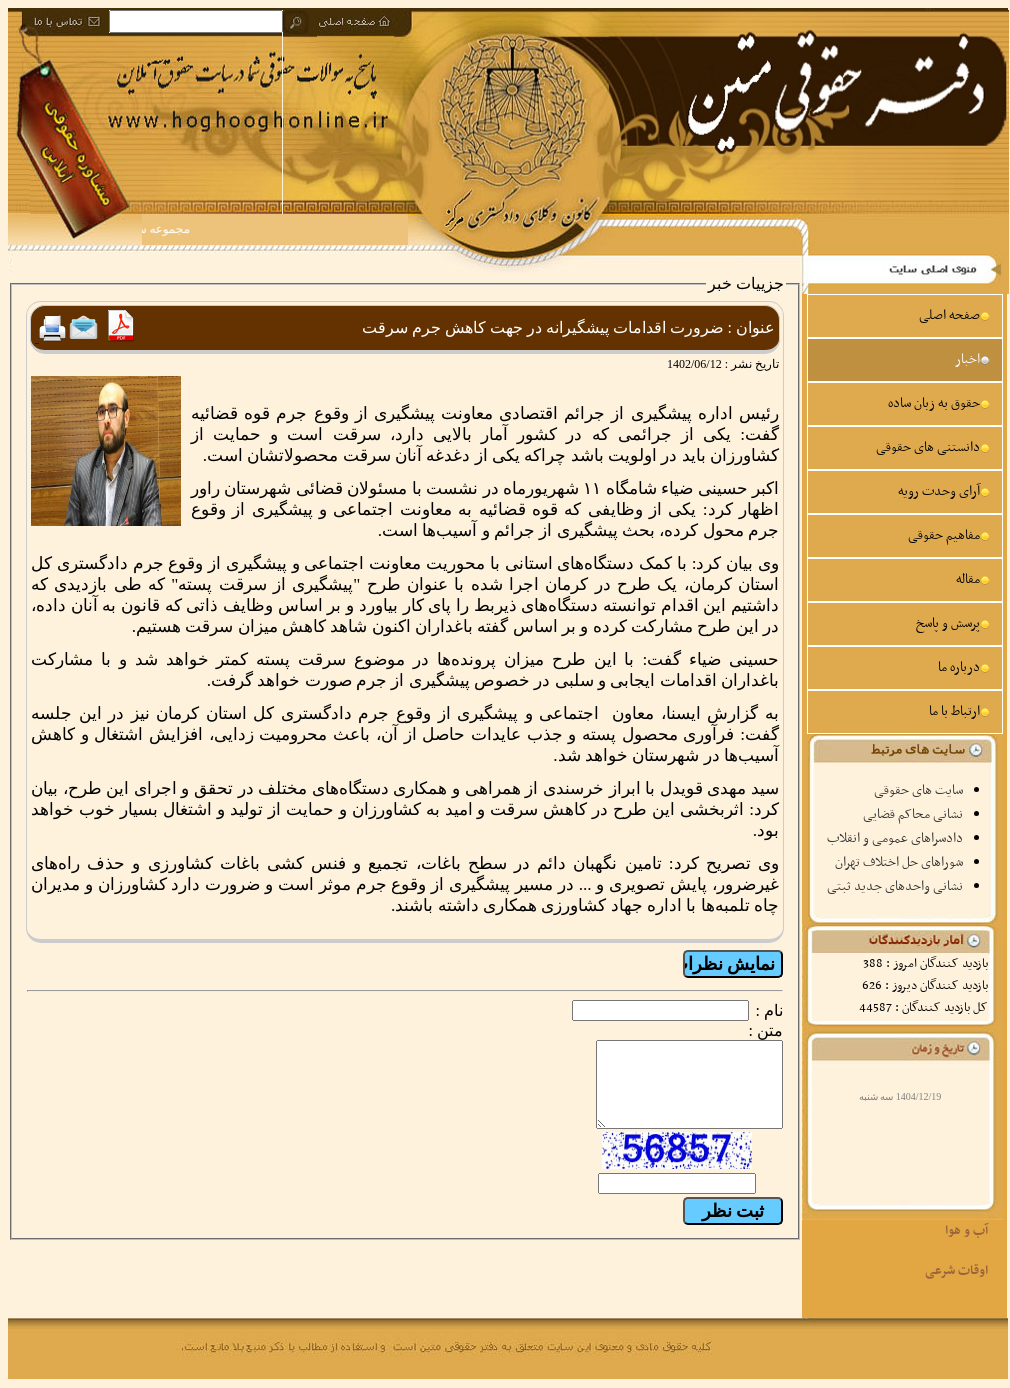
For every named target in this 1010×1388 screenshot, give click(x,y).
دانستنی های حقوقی (933, 447)
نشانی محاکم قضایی (913, 814)
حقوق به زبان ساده (939, 403)
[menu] (905, 514)
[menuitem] (905, 316)
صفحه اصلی (954, 315)
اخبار (972, 359)
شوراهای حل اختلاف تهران (899, 862)
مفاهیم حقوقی (949, 535)
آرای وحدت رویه (944, 491)
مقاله (973, 579)
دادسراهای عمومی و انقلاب (895, 838)
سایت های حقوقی (918, 790)
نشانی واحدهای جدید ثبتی (895, 886)
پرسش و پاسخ (953, 623)
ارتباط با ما (959, 711)
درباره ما (964, 667)
